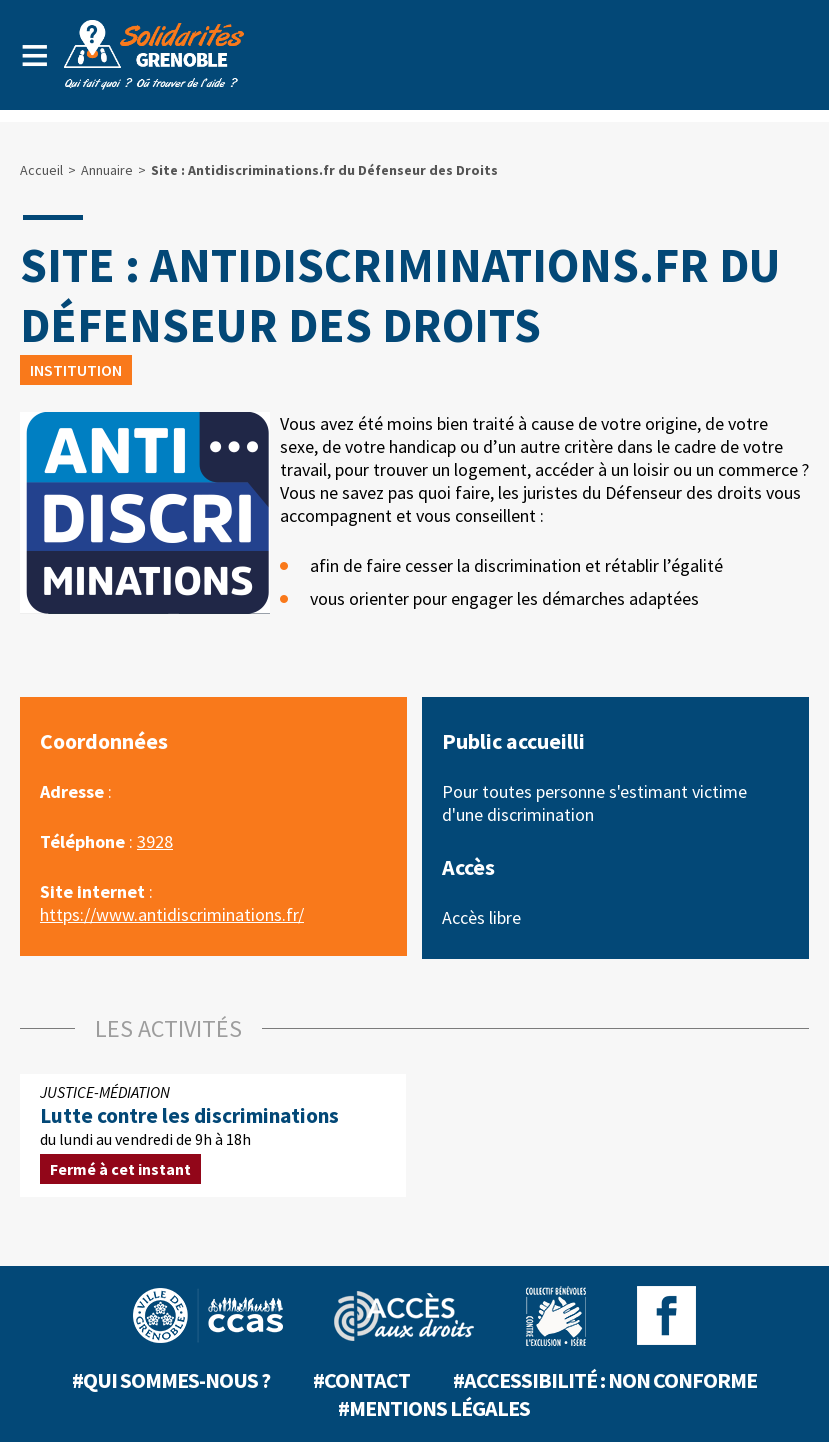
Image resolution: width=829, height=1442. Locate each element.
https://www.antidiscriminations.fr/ (172, 914)
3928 (155, 841)
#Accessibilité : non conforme (605, 1380)
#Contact (361, 1380)
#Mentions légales (434, 1408)
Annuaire (107, 170)
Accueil (41, 170)
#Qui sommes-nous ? (171, 1380)
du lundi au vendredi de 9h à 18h (213, 1135)
